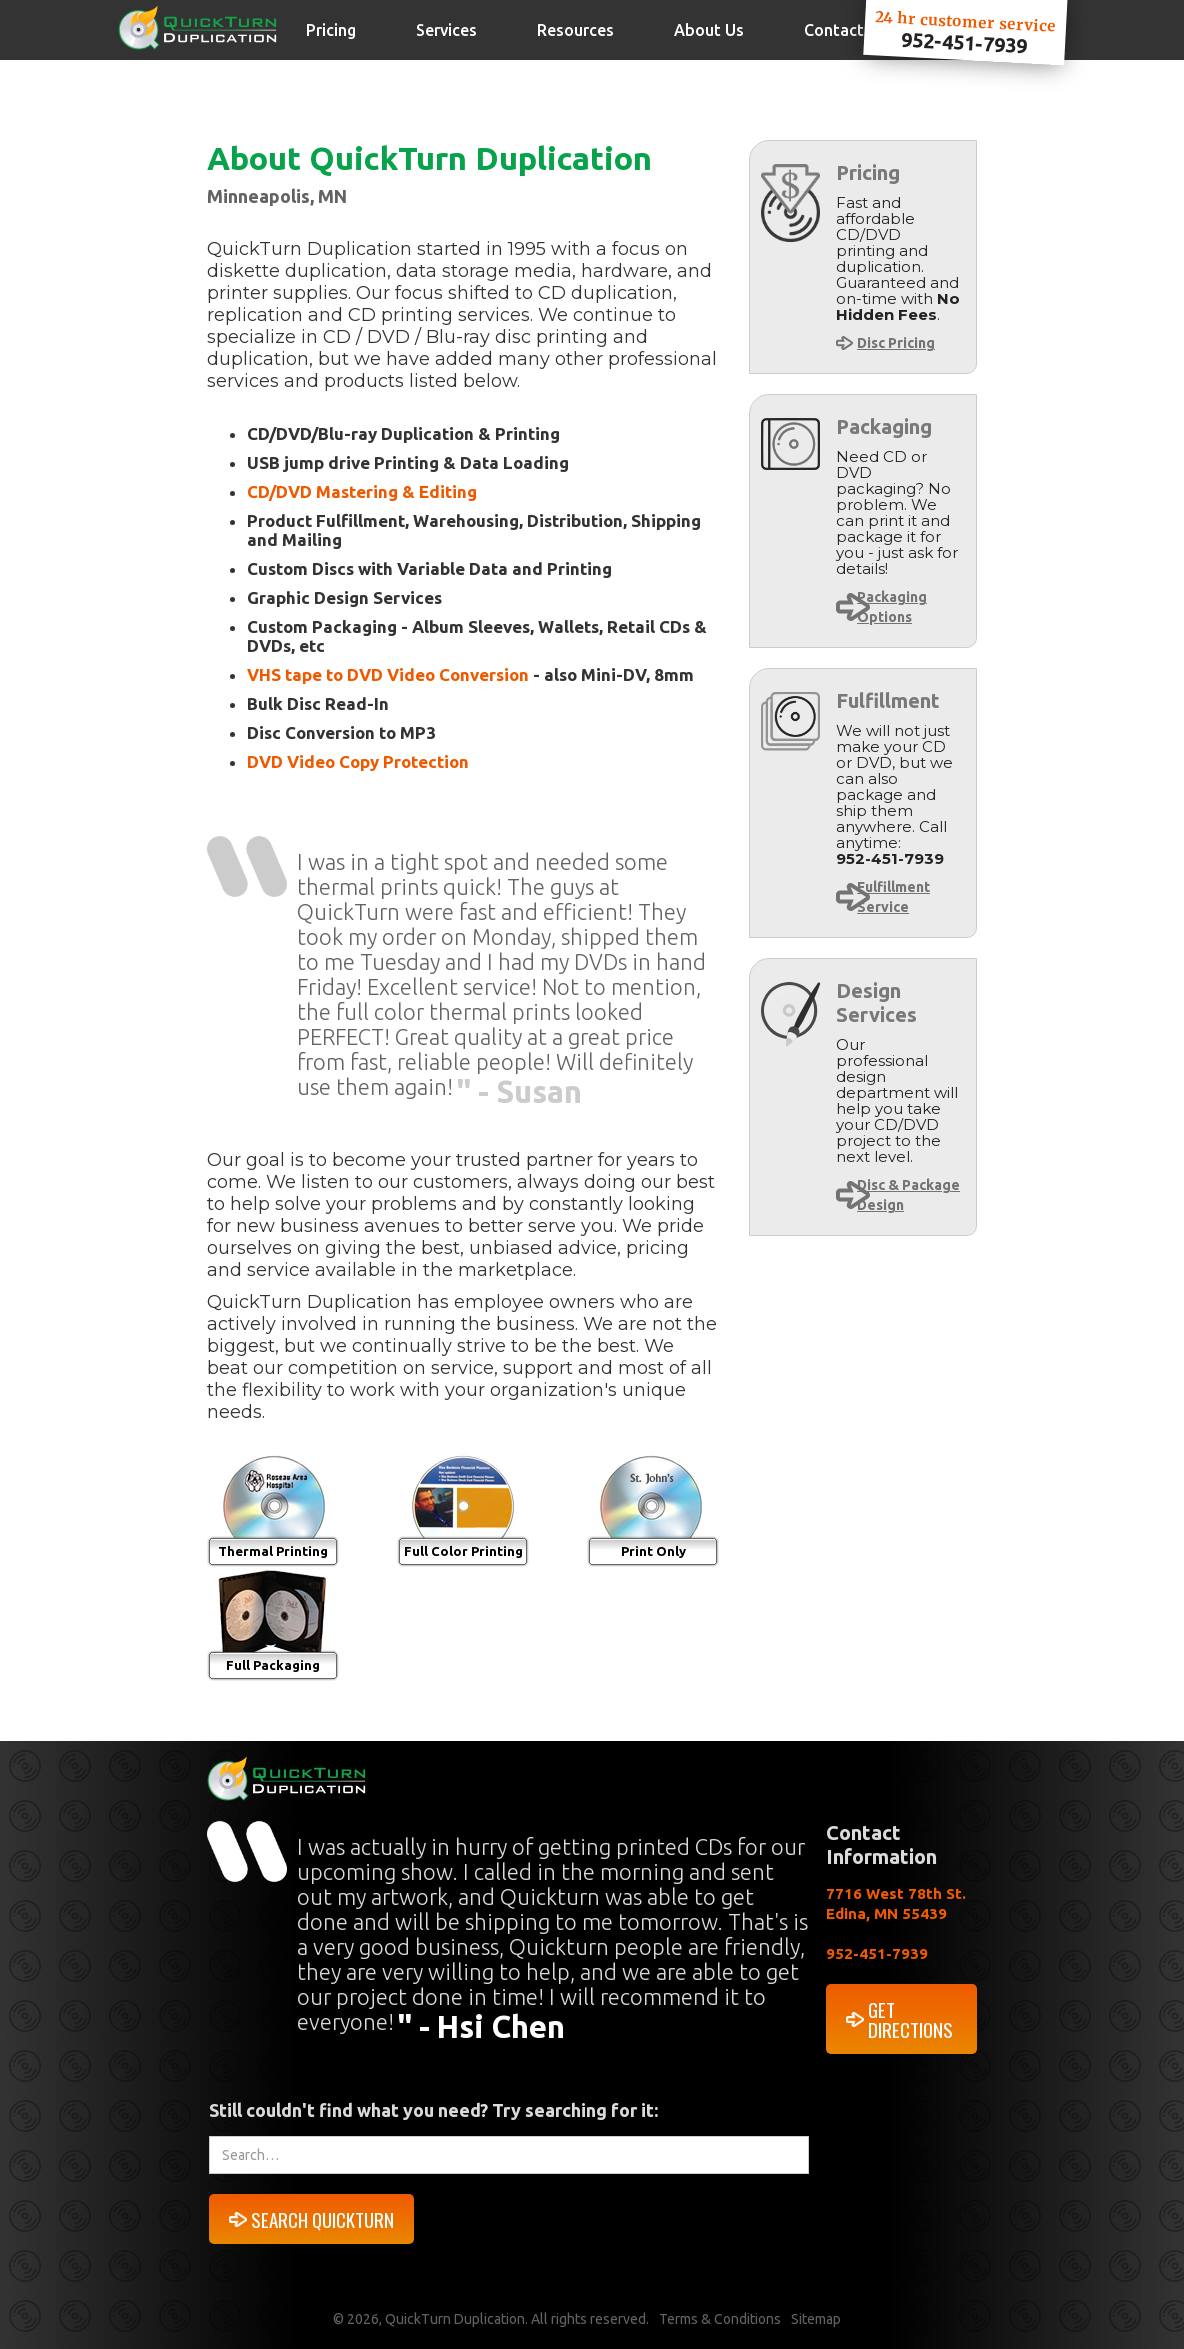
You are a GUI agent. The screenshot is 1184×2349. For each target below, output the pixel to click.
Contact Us (845, 30)
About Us (709, 30)
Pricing (331, 30)
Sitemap (816, 2319)
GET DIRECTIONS (910, 2019)
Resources (575, 30)
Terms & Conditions (720, 2319)
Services (446, 30)
